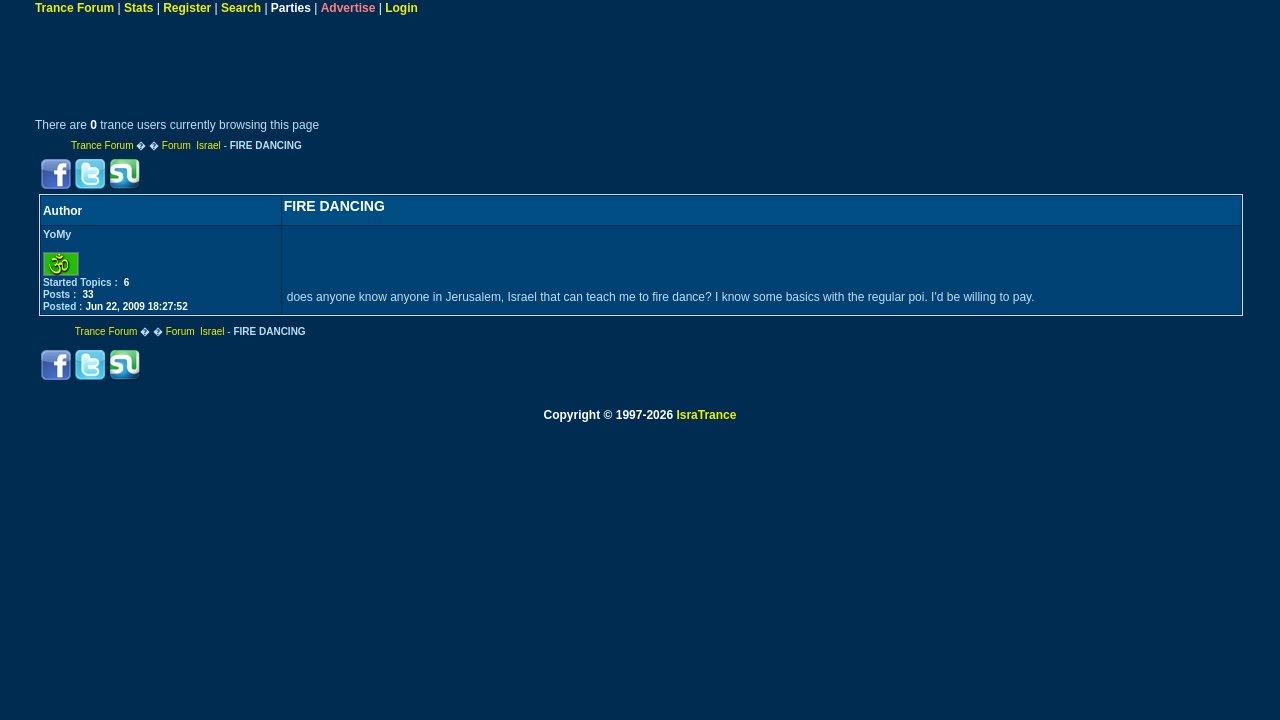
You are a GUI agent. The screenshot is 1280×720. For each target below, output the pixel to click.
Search (241, 8)
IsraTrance (706, 415)
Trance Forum (74, 8)
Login (401, 8)
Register (187, 8)
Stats (138, 8)
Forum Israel (191, 145)
